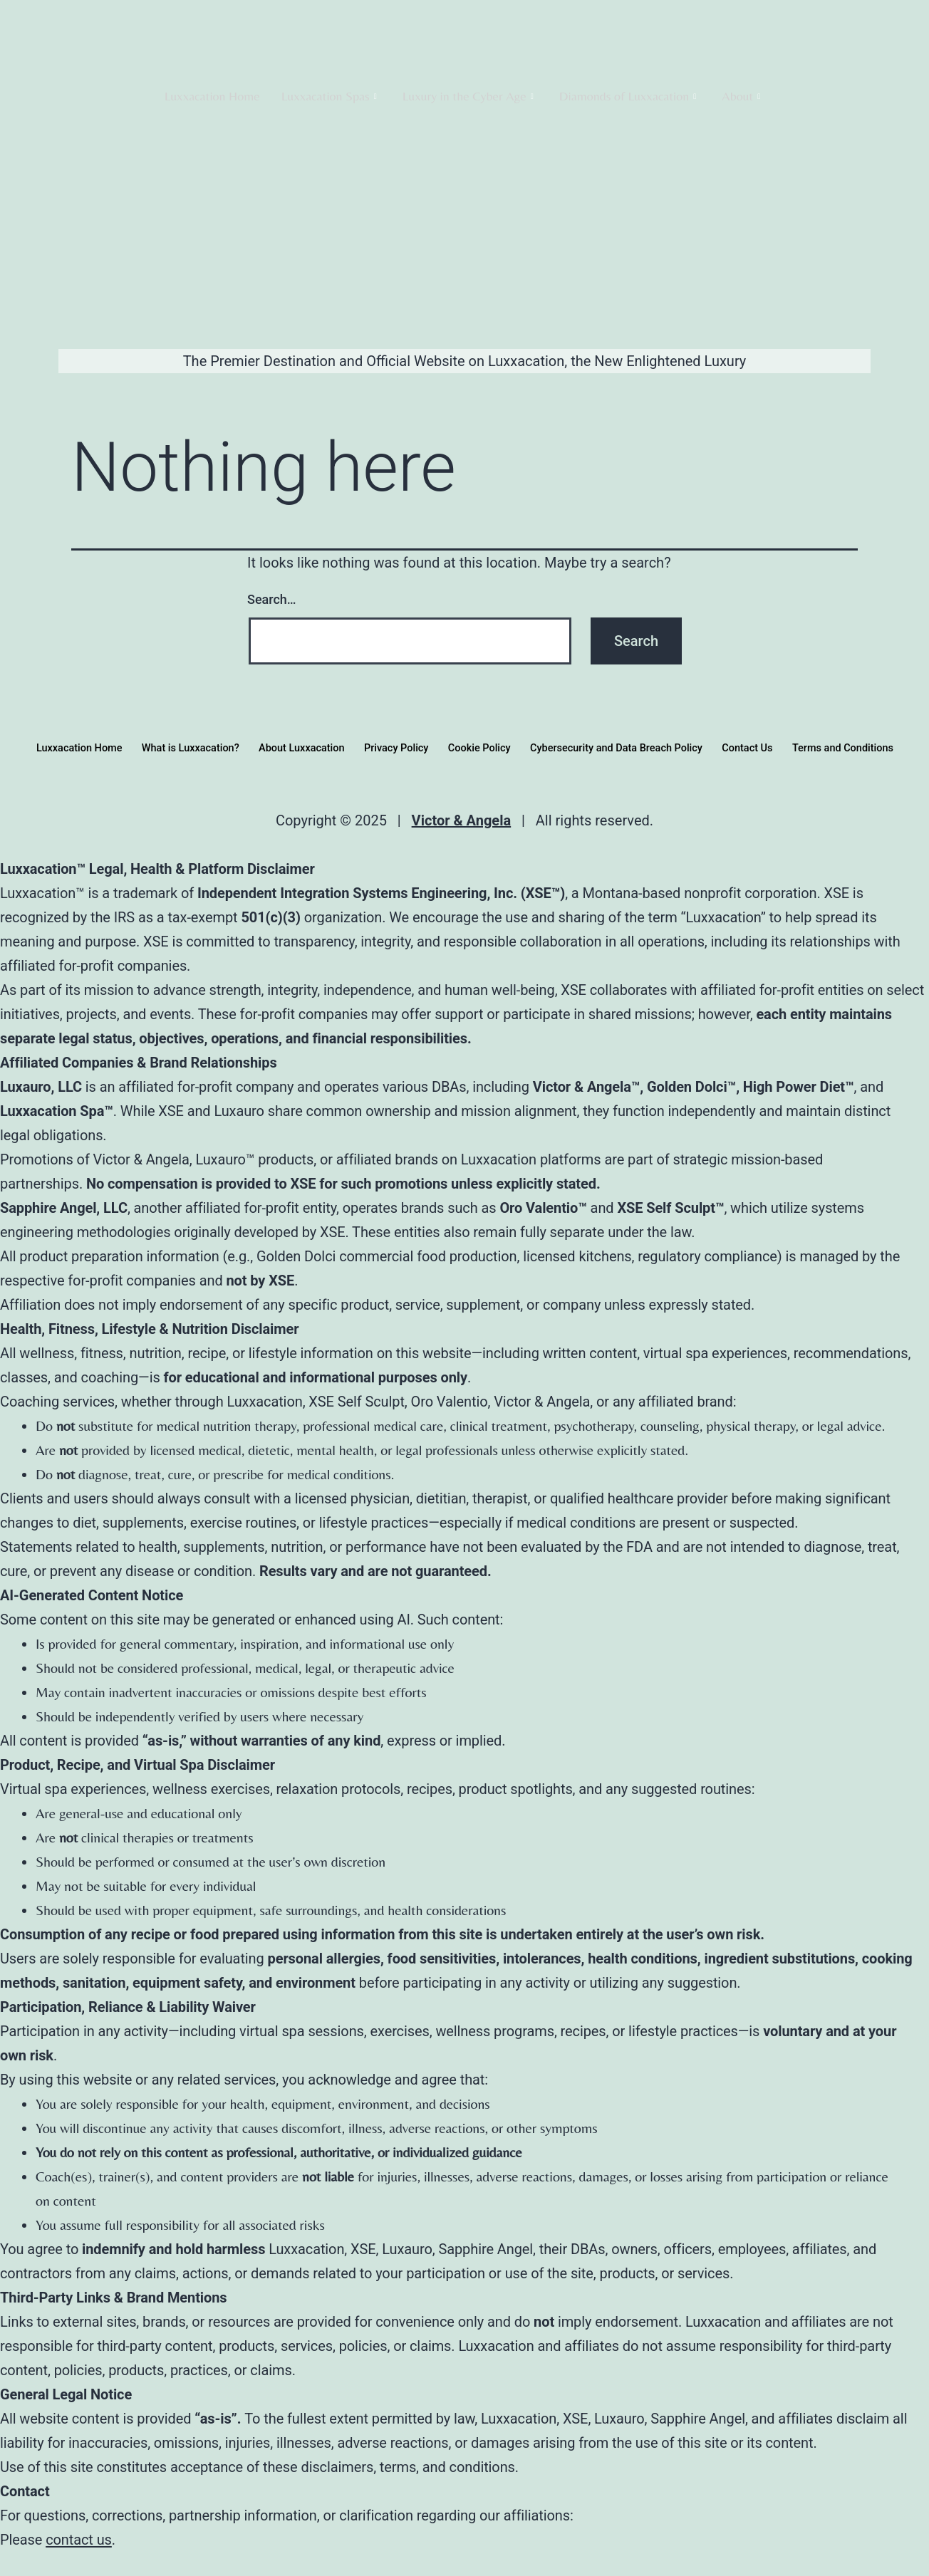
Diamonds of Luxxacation (628, 95)
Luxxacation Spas (329, 95)
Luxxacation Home (212, 95)
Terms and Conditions (860, 747)
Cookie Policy (479, 747)
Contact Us (760, 747)
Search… (271, 599)
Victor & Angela (462, 820)
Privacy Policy (393, 747)
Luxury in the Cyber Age (468, 95)
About (741, 95)
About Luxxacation (293, 747)
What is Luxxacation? (177, 747)
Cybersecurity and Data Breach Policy (623, 747)
